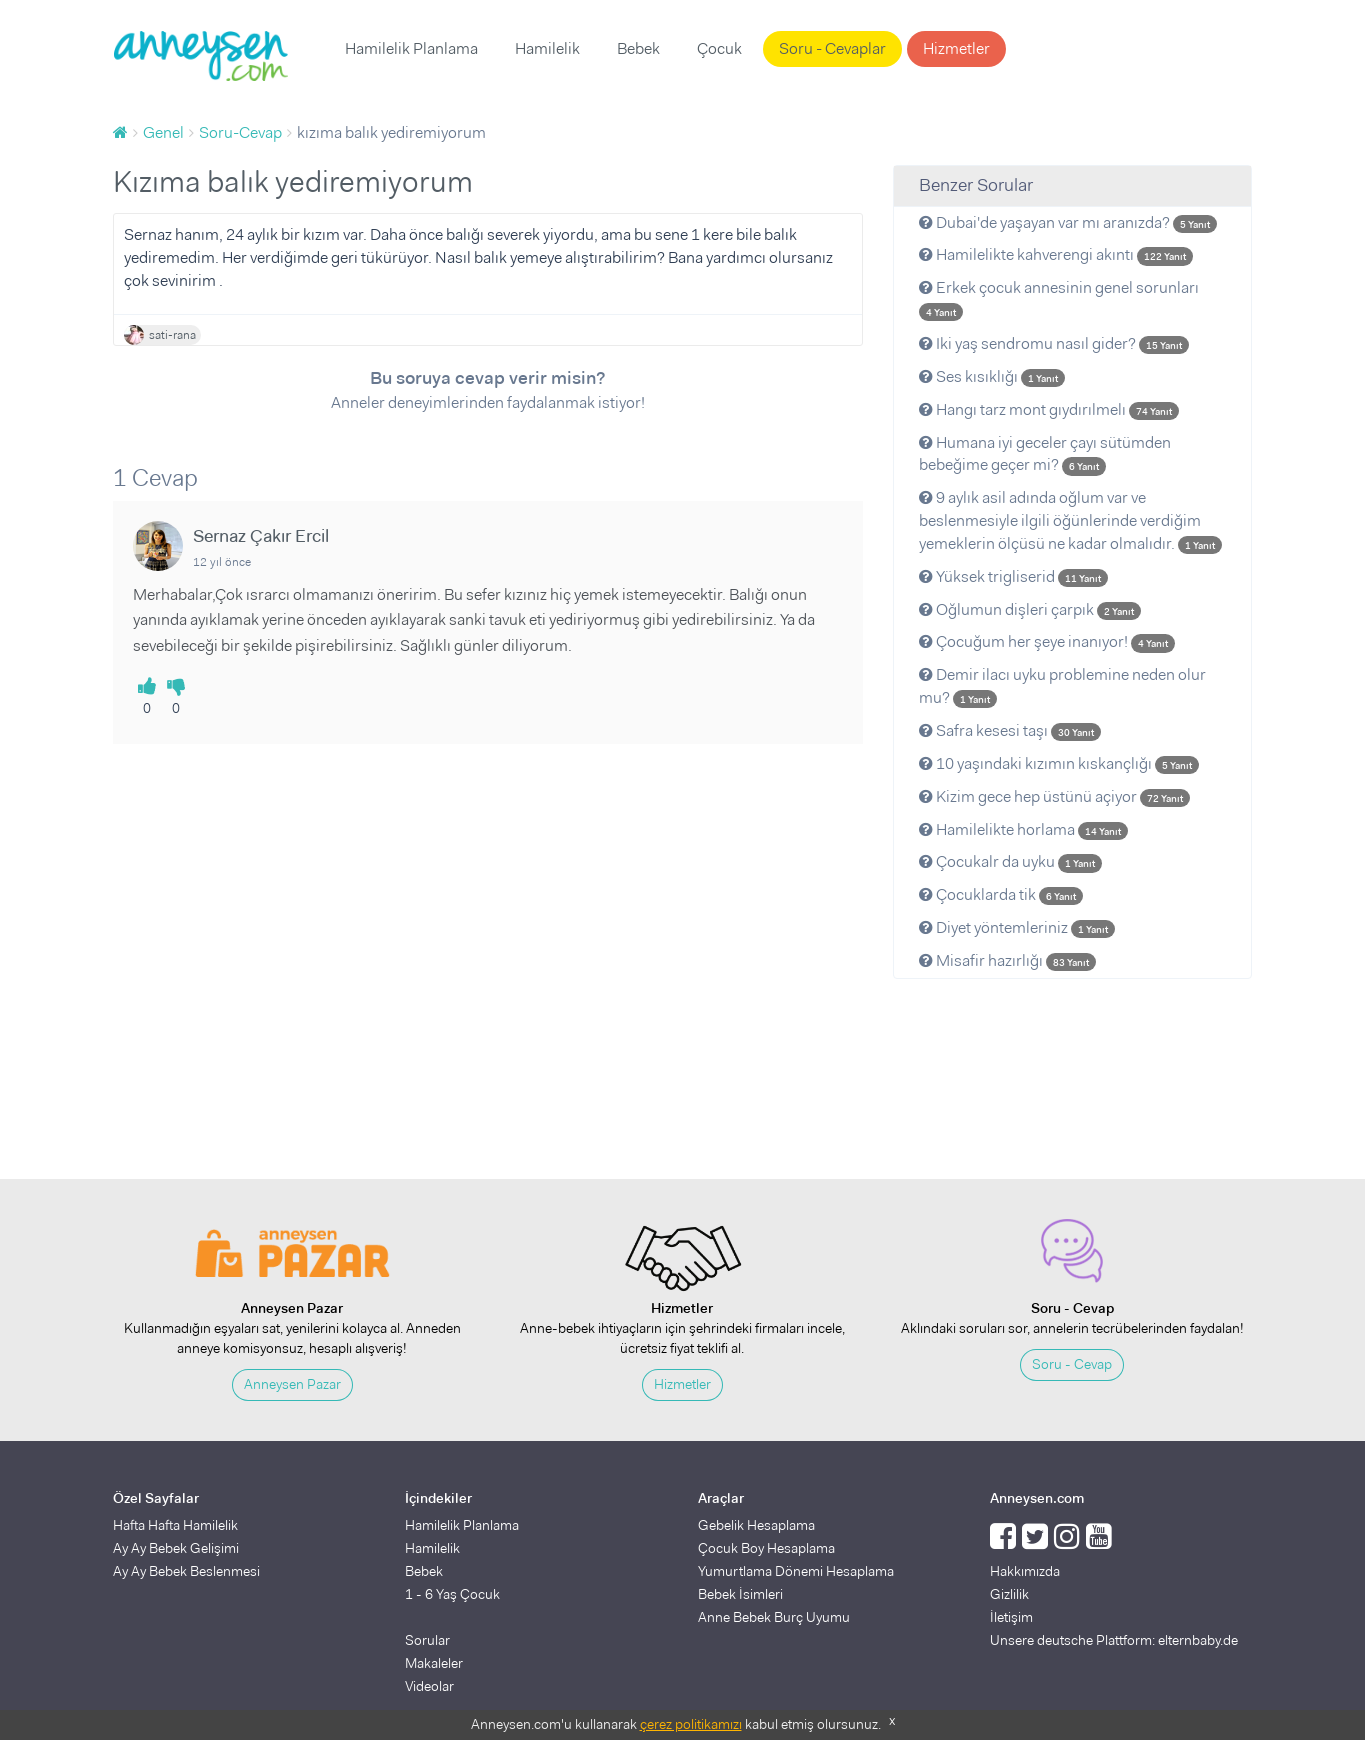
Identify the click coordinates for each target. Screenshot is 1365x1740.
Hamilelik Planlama (411, 48)
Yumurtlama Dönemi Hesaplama (796, 1571)
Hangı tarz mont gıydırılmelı (1049, 409)
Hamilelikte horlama (1023, 829)
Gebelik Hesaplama (756, 1525)
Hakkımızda (1025, 1571)
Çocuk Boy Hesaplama (766, 1548)
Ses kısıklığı (992, 376)
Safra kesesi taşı (1010, 730)
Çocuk (719, 48)
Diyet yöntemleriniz (1017, 927)
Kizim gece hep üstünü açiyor (1054, 796)
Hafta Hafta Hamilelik (175, 1525)
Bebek (638, 48)
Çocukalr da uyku (1010, 861)
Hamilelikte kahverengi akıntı (1056, 254)
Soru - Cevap (1072, 1364)
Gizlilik (1009, 1594)
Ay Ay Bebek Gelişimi (176, 1548)
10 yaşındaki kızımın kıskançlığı (1059, 763)
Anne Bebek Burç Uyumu (774, 1617)
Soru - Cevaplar (832, 48)
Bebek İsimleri (740, 1594)
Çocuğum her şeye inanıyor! (1047, 641)
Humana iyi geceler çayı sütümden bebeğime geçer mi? (1045, 454)
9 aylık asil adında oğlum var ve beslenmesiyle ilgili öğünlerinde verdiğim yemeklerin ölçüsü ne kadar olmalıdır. (1070, 520)
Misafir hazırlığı (1007, 960)
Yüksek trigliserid (1013, 576)
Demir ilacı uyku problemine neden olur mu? (1062, 686)
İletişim (1011, 1617)
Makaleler (434, 1663)
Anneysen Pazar (292, 1384)
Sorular (427, 1640)
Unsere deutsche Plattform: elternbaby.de (1114, 1640)
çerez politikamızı (691, 1724)
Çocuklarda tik (1001, 894)
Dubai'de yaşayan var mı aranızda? (1068, 222)
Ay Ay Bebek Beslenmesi (186, 1571)
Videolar (429, 1686)
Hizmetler (956, 48)
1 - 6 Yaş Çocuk (452, 1594)
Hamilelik (547, 48)
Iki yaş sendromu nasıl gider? (1054, 343)
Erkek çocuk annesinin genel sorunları (1059, 299)
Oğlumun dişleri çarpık (1030, 609)
